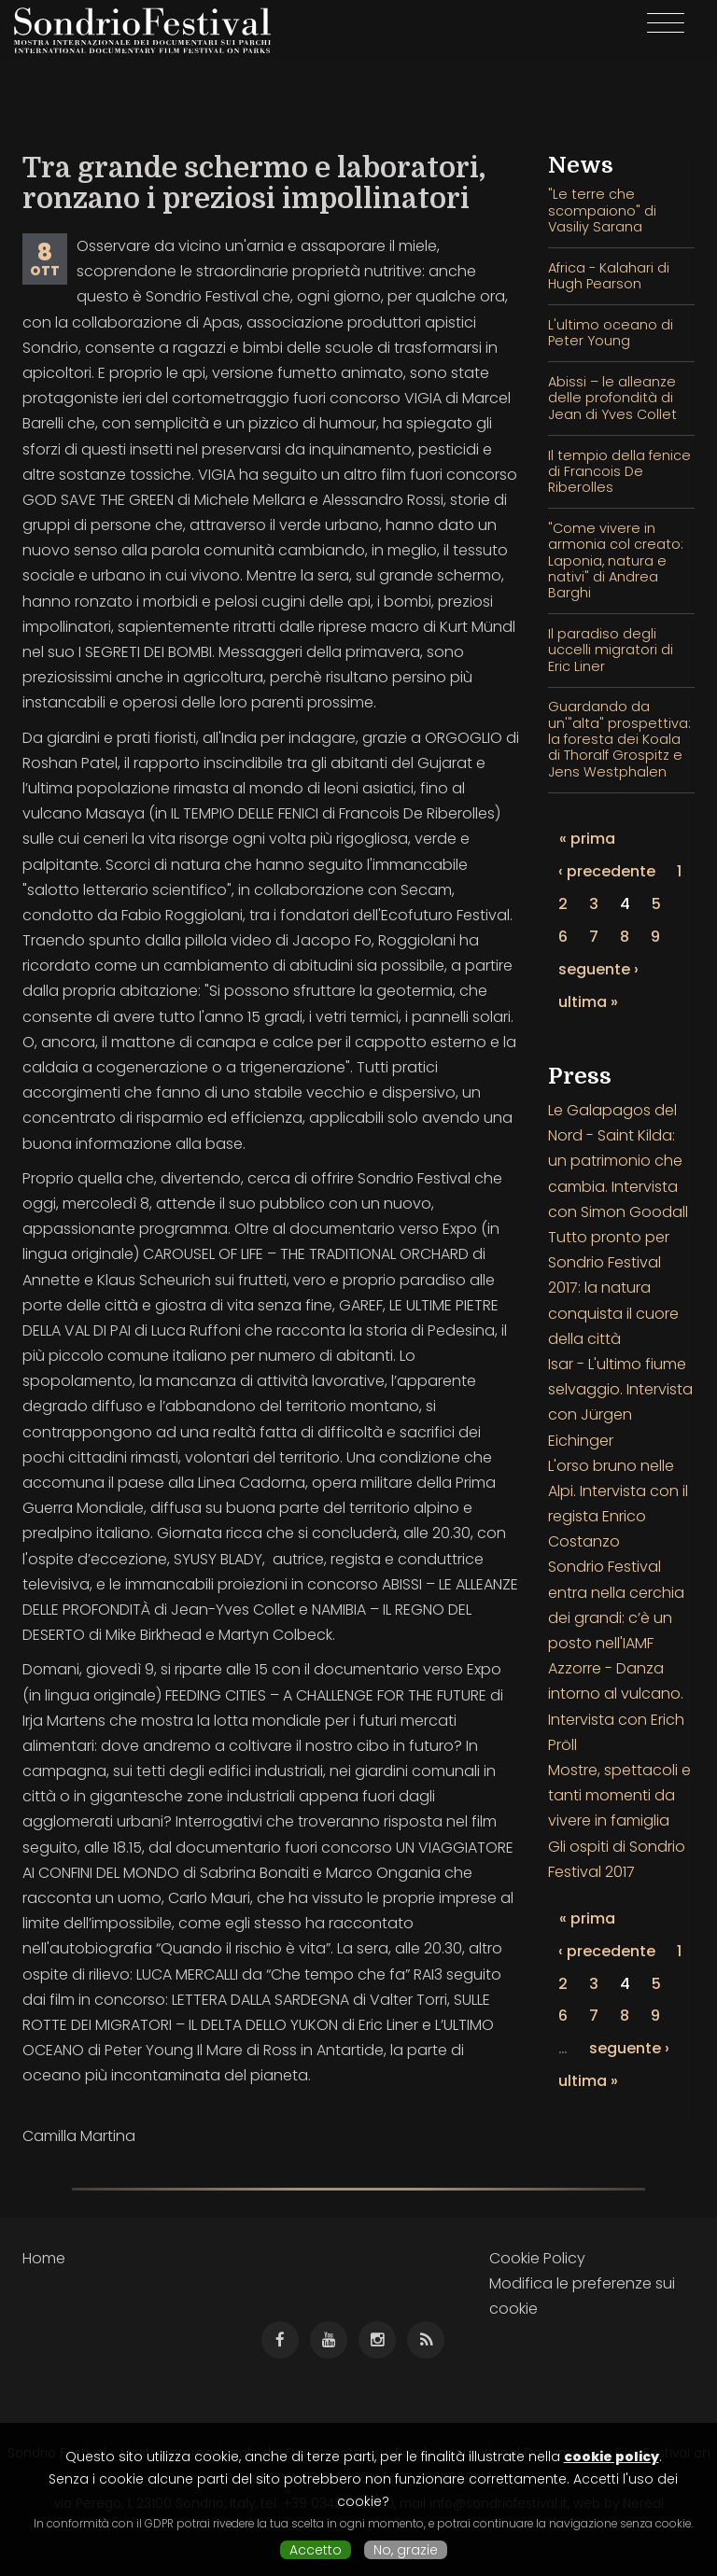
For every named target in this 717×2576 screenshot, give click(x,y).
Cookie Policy (537, 2258)
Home (43, 2258)
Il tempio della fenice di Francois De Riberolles (619, 471)
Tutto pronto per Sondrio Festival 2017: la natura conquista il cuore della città (613, 1288)
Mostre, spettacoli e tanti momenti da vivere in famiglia (619, 1795)
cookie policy (611, 2456)
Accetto (315, 2550)
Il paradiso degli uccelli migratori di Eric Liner (610, 650)
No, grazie (405, 2550)
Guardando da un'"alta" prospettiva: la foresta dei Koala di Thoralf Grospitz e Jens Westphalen (619, 738)
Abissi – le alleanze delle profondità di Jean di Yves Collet (612, 398)
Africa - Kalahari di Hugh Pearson (608, 276)
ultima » (588, 1002)
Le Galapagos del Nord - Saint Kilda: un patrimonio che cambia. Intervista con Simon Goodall (618, 1161)
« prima (587, 838)
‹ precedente (606, 871)
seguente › (598, 969)
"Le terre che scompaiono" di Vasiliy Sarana (602, 210)
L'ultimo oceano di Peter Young (610, 332)
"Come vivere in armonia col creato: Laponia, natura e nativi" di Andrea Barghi (615, 560)
